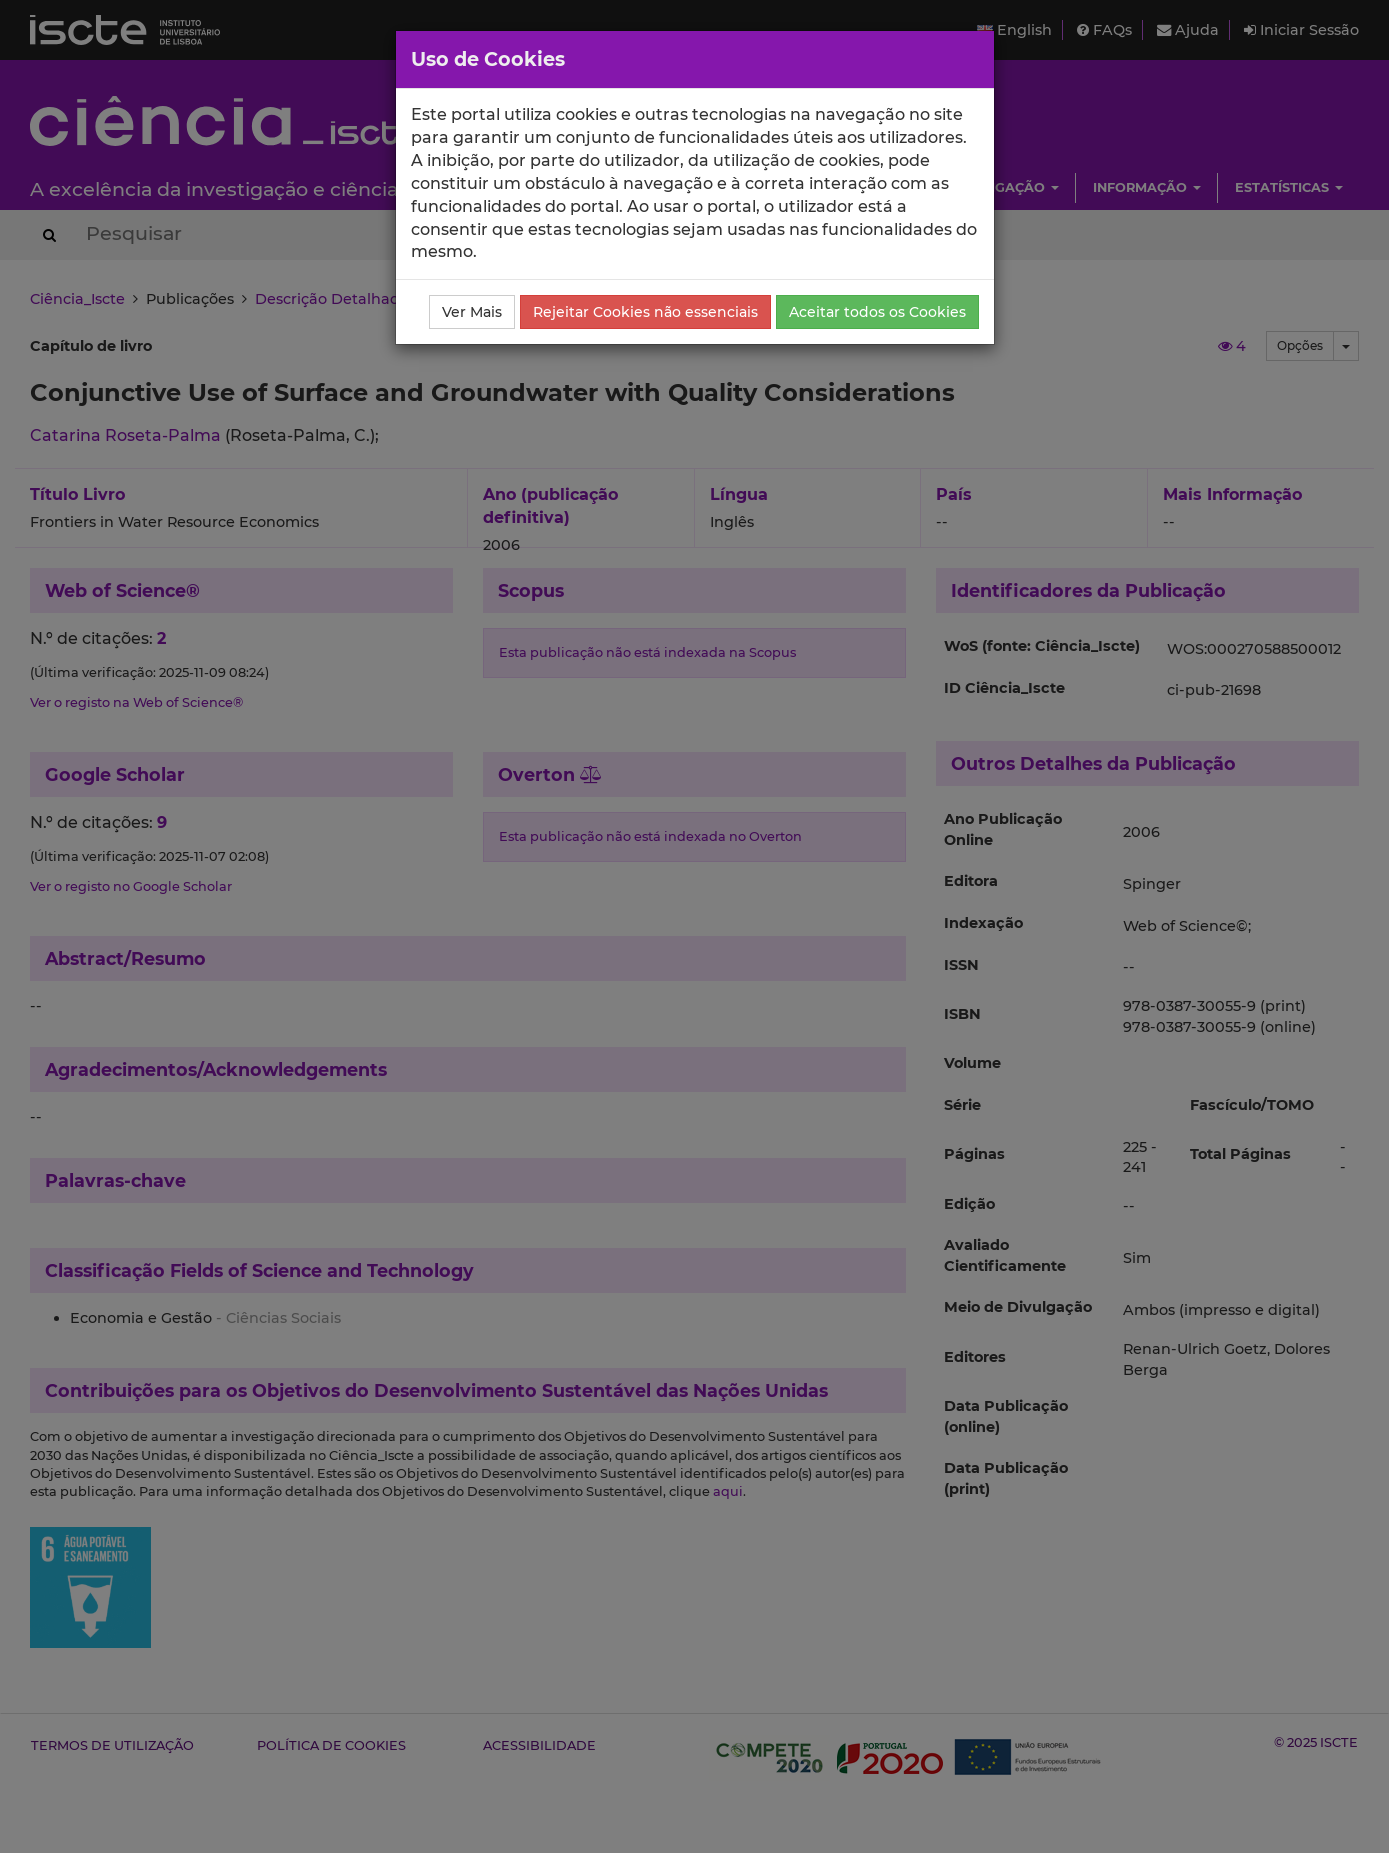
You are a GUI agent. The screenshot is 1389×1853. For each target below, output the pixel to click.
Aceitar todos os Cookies (877, 312)
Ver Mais (472, 312)
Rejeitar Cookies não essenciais (645, 312)
